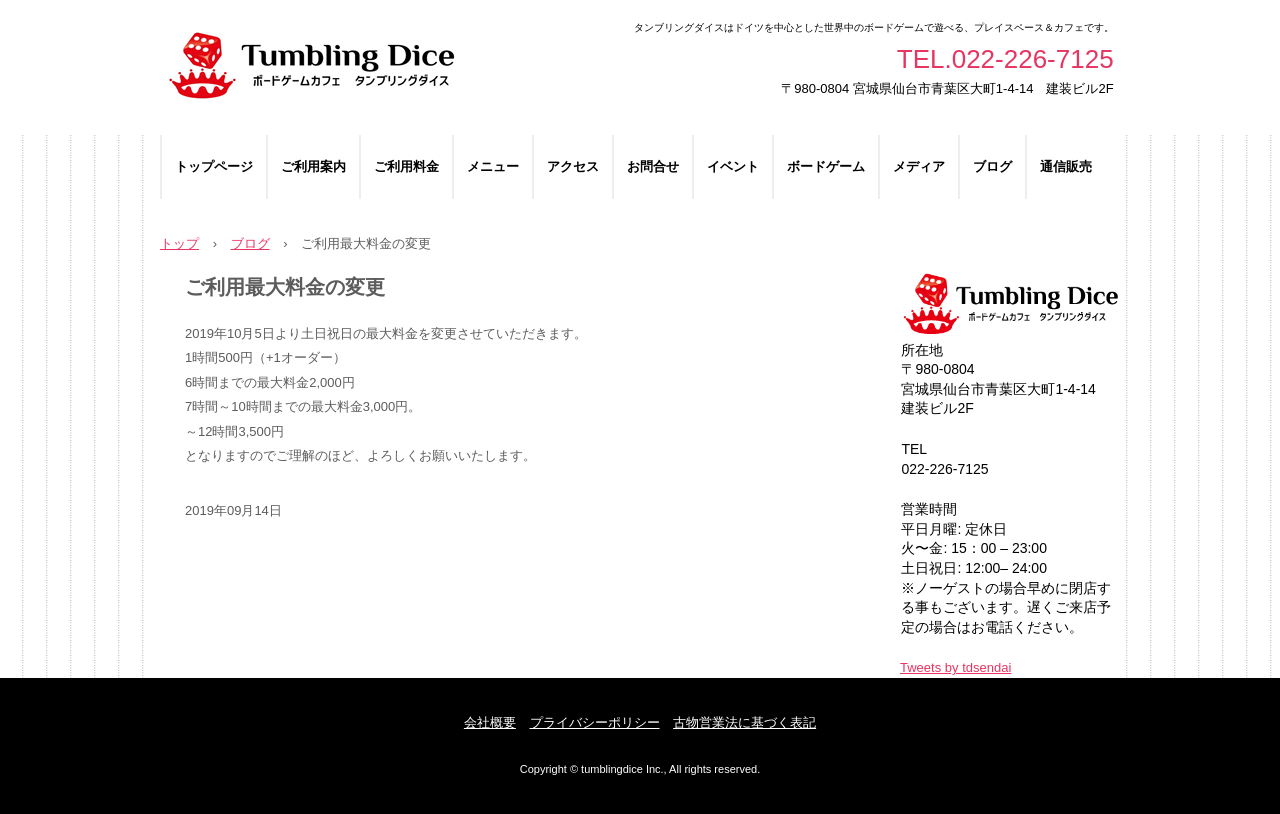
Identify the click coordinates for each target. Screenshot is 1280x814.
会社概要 (490, 722)
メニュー (493, 166)
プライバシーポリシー (595, 722)
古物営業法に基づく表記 (744, 722)
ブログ (992, 166)
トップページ (214, 166)
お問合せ (653, 166)
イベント (733, 166)
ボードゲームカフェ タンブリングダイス (388, 67)
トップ (179, 243)
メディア (919, 166)
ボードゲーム (826, 166)
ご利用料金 (406, 166)
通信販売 (1066, 166)
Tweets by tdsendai (955, 667)
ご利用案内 (313, 166)
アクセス (573, 166)
